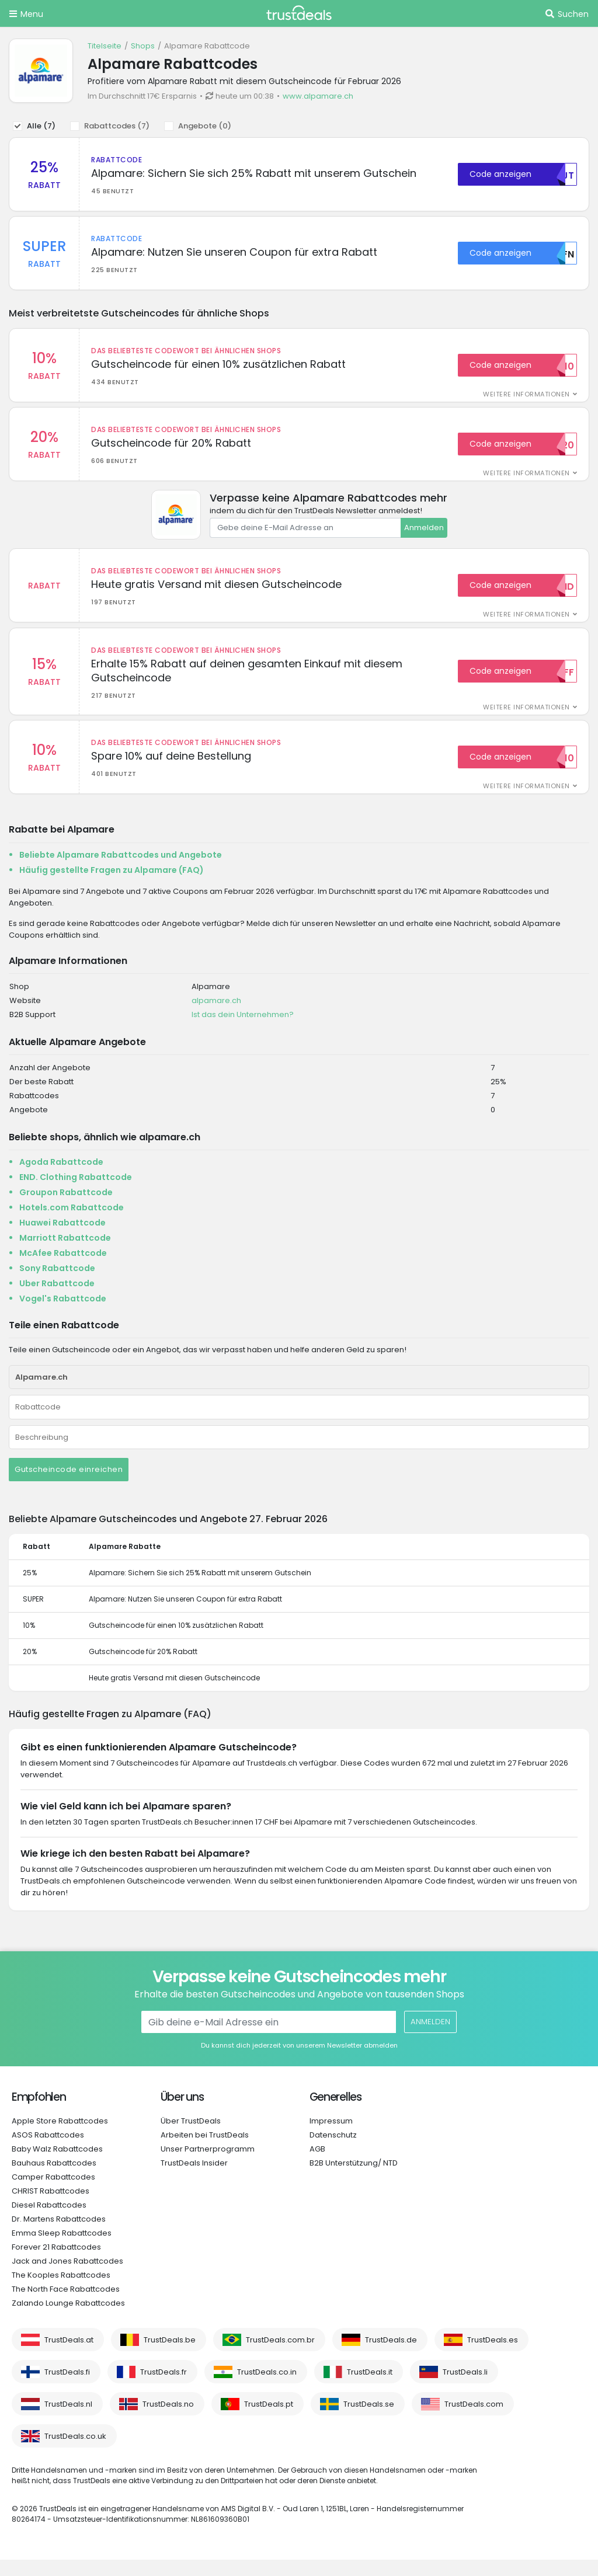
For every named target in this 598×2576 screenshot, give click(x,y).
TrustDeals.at (68, 2356)
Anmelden (424, 535)
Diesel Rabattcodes (49, 2221)
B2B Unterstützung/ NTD (354, 2179)
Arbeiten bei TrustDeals (205, 2151)
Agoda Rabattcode (61, 1178)
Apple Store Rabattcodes (60, 2137)
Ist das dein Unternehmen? (243, 1030)
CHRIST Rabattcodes (50, 2207)
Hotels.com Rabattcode (71, 1224)
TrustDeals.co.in (267, 2388)
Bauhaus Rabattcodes (54, 2179)
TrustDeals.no (168, 2420)
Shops (143, 45)
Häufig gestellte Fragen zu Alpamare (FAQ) (111, 886)
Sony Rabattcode (57, 1284)
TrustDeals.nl (68, 2420)
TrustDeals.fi (67, 2388)
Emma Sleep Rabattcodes (62, 2249)
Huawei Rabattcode (62, 1239)
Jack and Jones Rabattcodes (67, 2277)
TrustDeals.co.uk (75, 2452)
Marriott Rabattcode (65, 1254)
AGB (317, 2165)
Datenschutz (333, 2151)
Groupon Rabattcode (66, 1208)
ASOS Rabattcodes (48, 2151)
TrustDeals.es (492, 2356)
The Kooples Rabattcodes (61, 2291)
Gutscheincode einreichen (69, 1485)
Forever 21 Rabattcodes (56, 2263)
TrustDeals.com (473, 2420)
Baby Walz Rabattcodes (57, 2165)
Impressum (331, 2137)
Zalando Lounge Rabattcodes (68, 2319)
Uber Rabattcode (57, 1300)
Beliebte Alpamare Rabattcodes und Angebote (120, 871)
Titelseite (104, 45)
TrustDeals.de (391, 2356)
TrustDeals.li (465, 2388)
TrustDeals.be (170, 2356)
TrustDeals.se (368, 2420)
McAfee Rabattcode (63, 1269)
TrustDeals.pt (268, 2420)
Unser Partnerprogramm (208, 2165)
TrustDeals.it (369, 2388)
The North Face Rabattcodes (66, 2305)
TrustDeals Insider (194, 2179)
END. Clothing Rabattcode (75, 1193)
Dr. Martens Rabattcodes (59, 2235)
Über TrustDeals (191, 2137)
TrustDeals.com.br (280, 2356)
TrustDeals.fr (163, 2388)
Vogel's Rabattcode (62, 1315)
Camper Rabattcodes (53, 2193)
